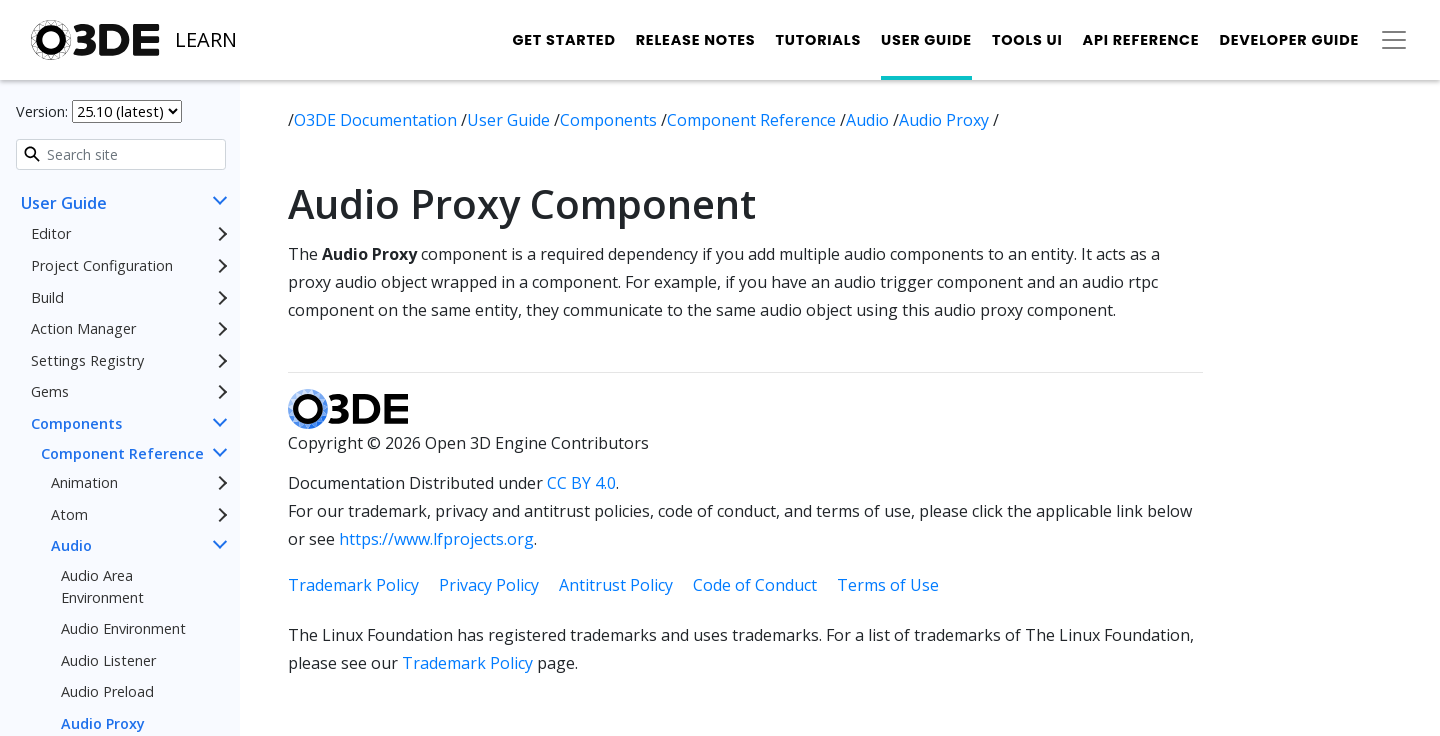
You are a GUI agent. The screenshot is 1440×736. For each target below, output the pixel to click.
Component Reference (122, 453)
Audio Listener (108, 660)
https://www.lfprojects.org (436, 539)
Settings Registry (87, 360)
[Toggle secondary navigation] (1394, 40)
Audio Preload (107, 691)
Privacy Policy (489, 585)
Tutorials (818, 40)
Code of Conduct (755, 585)
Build (47, 297)
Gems (50, 391)
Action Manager (83, 328)
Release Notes (696, 40)
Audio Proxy (946, 120)
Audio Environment (123, 628)
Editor (51, 233)
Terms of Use (888, 585)
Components (76, 423)
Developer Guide (1289, 40)
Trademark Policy (353, 585)
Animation (84, 482)
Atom (69, 514)
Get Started (563, 40)
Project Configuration (102, 265)
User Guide (926, 40)
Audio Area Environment (102, 586)
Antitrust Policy (616, 585)
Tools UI (1027, 40)
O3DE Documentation (377, 120)
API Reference (1141, 40)
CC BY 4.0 (581, 483)
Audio (71, 545)
